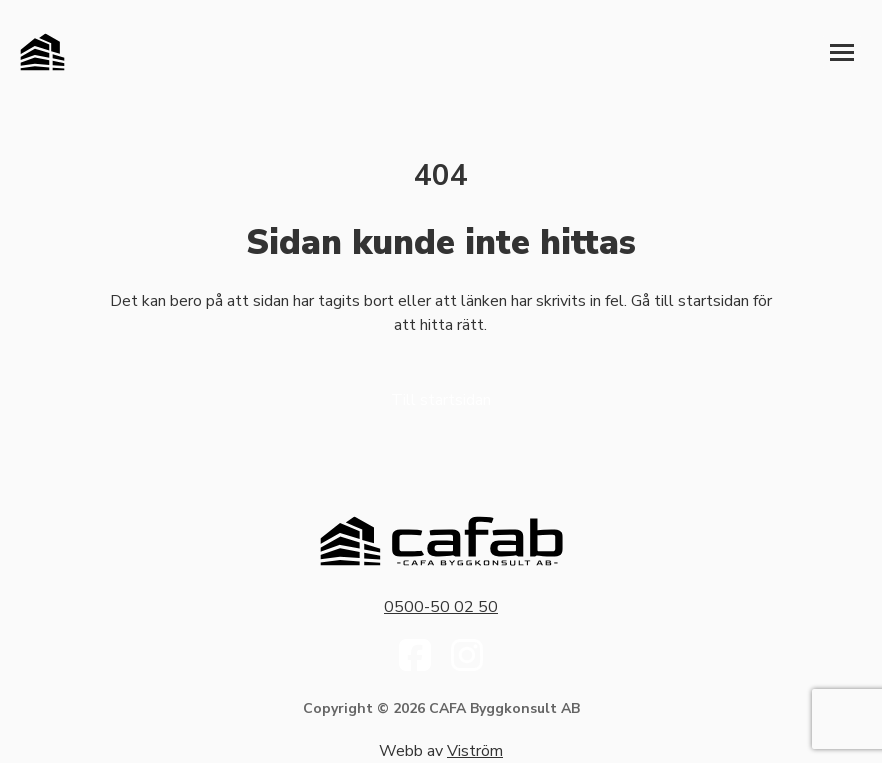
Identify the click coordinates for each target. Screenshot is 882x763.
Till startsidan (441, 400)
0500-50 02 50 (441, 607)
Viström (475, 751)
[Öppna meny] (842, 52)
